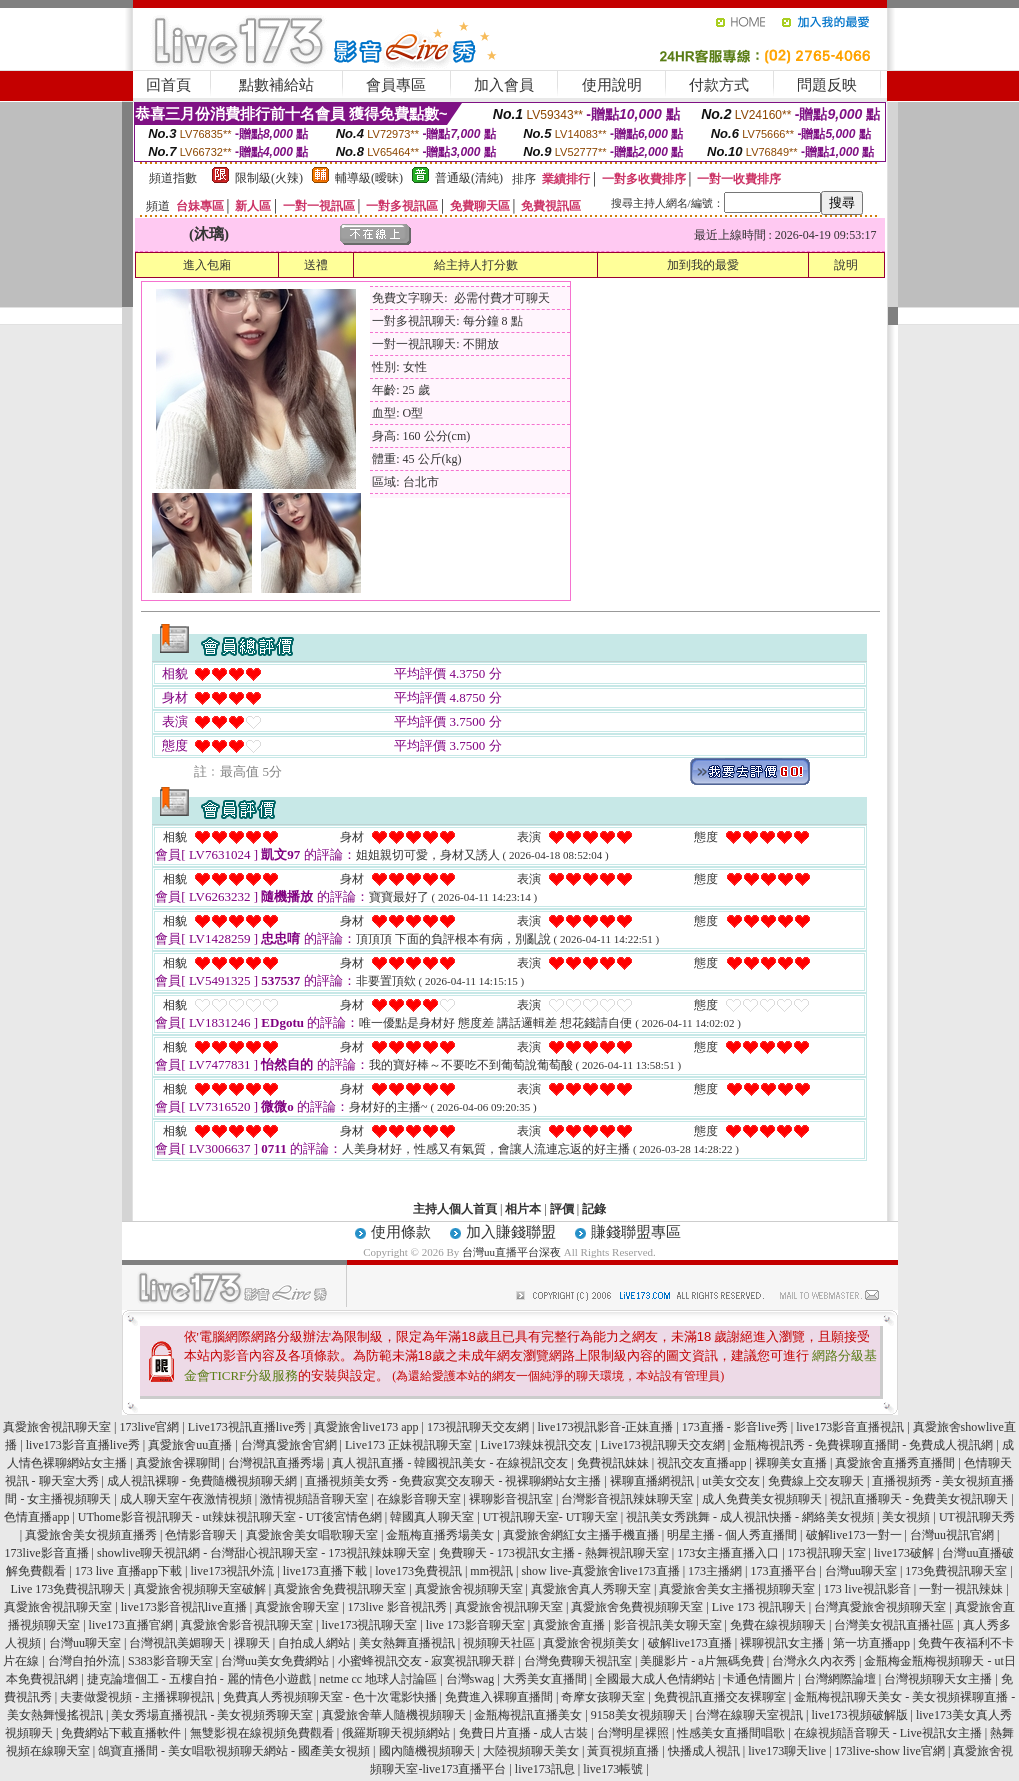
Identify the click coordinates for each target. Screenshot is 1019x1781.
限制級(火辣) (269, 178)
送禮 (316, 265)
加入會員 (504, 85)
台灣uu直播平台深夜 (511, 1252)
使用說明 (612, 85)
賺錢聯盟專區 (636, 1232)
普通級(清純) (469, 178)
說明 (846, 265)
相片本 (523, 1209)
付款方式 (719, 85)
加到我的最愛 (703, 265)
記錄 (594, 1209)
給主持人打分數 (476, 265)
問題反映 (827, 85)
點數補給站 (276, 85)
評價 (562, 1209)
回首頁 (168, 85)
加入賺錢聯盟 (511, 1232)
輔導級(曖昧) (369, 178)
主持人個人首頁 (455, 1209)
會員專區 (396, 85)
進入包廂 (207, 265)
